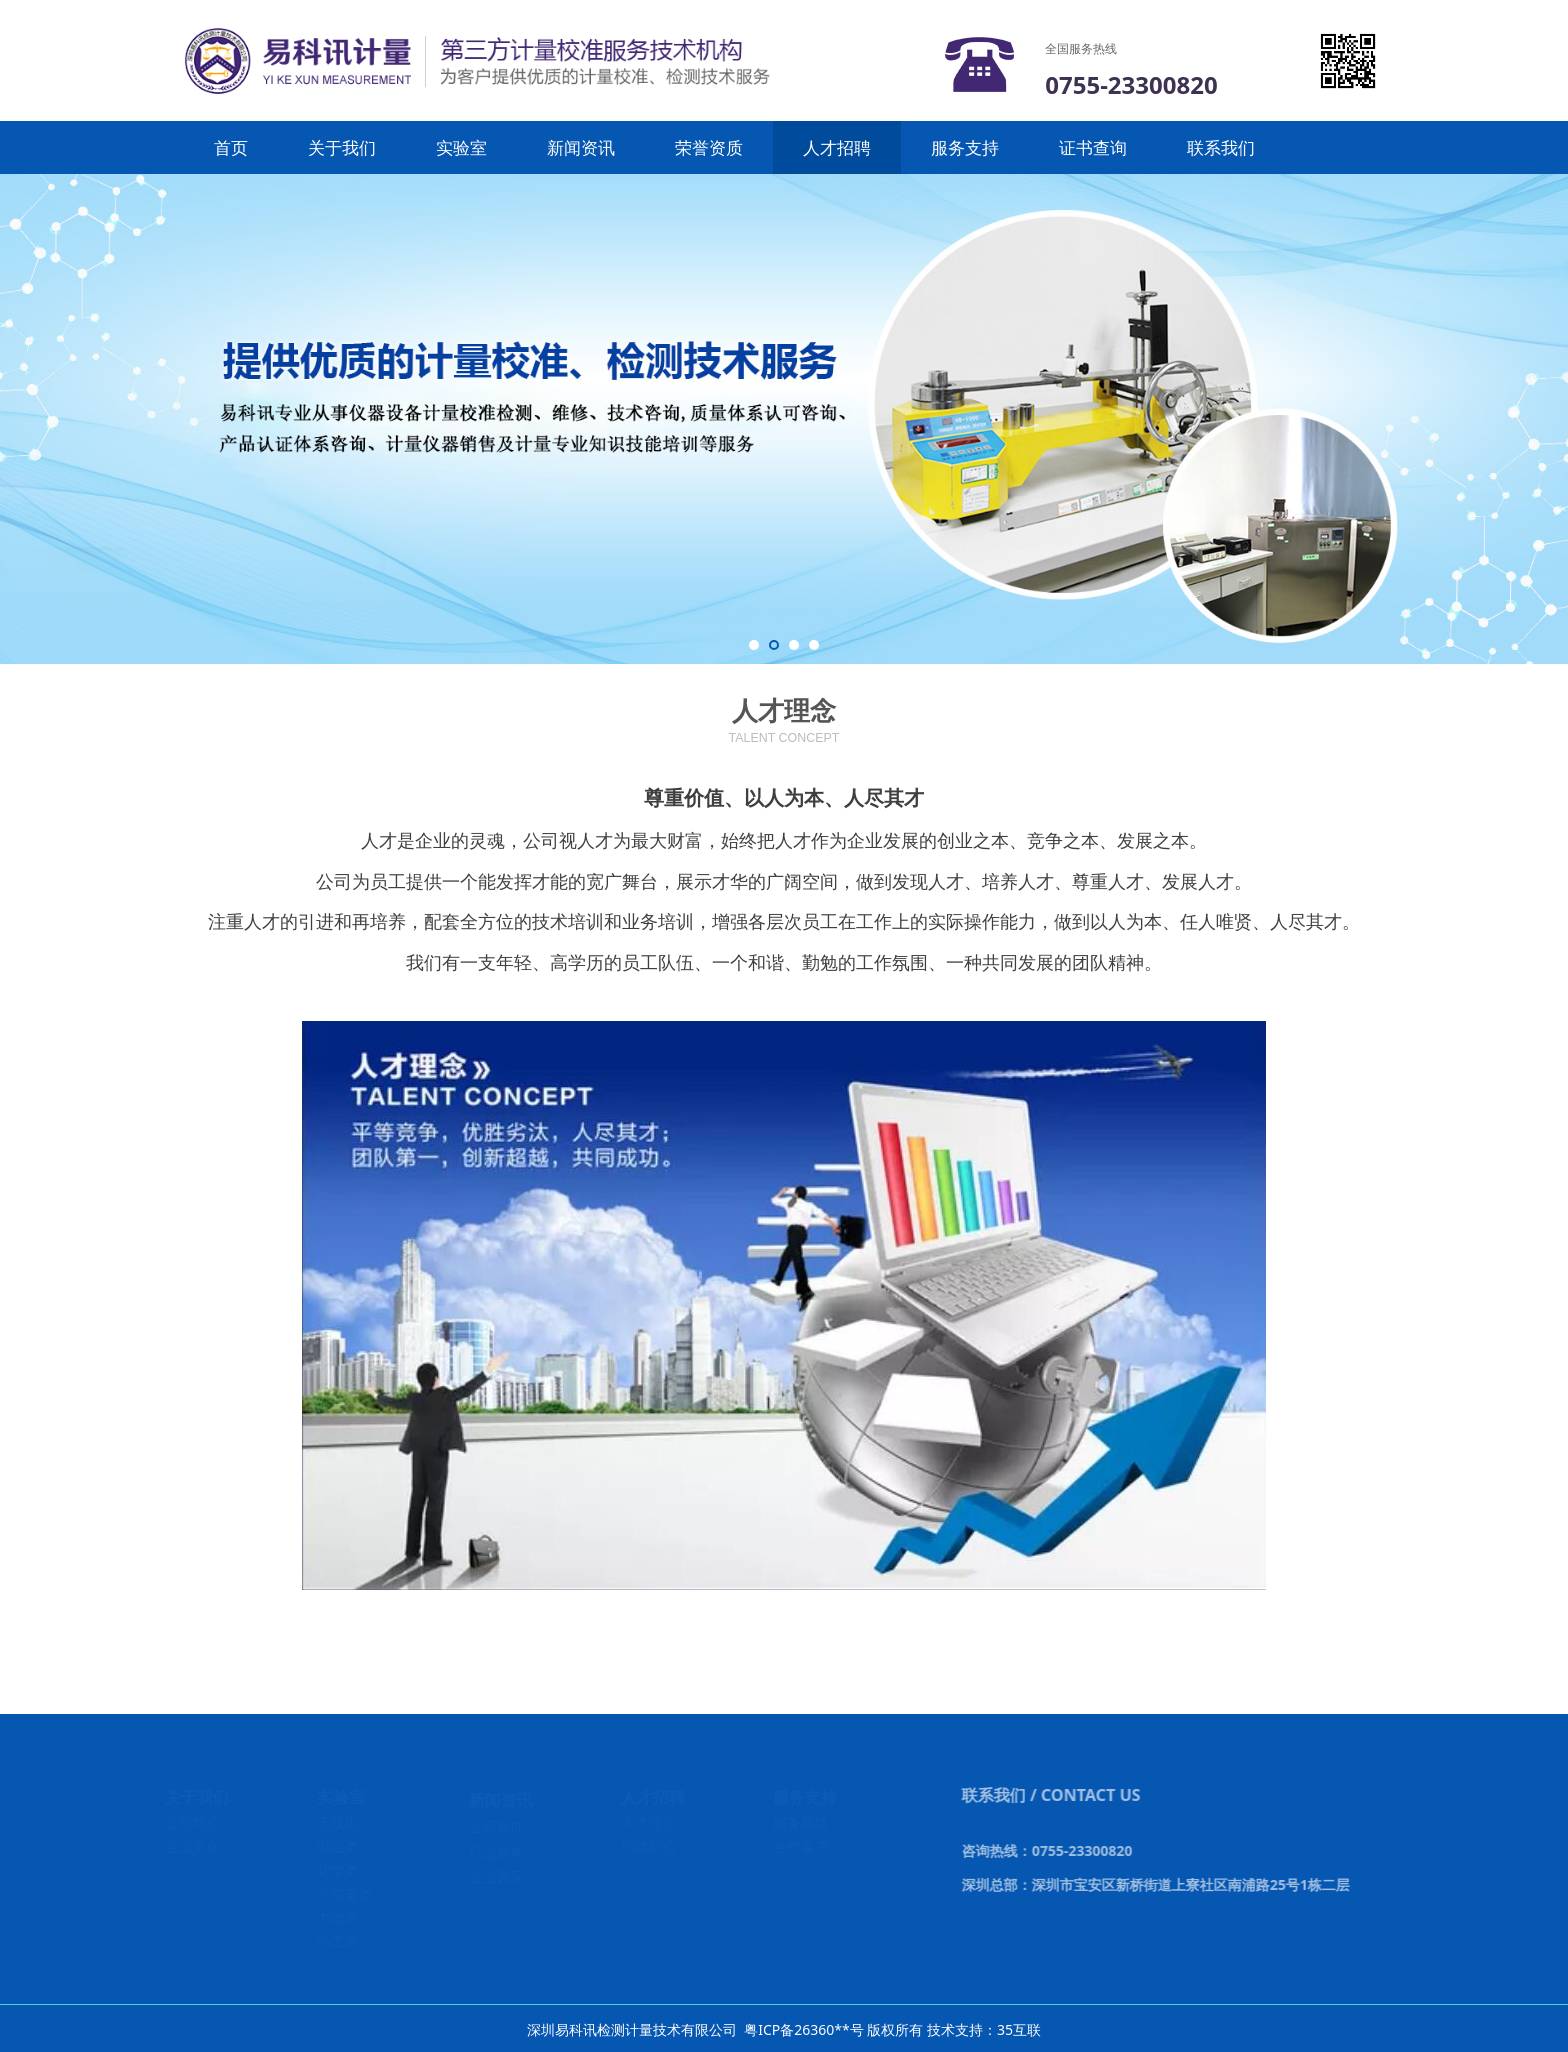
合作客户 (803, 1846)
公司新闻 (498, 1826)
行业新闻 (498, 1851)
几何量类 (346, 1894)
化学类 (339, 1870)
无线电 (339, 1822)
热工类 (339, 1941)
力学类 (339, 1917)
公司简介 (194, 1822)
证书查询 (1093, 147)
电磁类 (339, 1846)
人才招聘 (837, 147)
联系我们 (1221, 147)
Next (1546, 419)
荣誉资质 (709, 147)
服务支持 (965, 147)
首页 (231, 147)
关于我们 (342, 147)
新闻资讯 (581, 147)
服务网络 (803, 1822)
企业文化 (194, 1846)
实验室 (461, 147)
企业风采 (498, 1876)
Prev (22, 419)
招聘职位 (651, 1846)
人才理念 (651, 1822)
